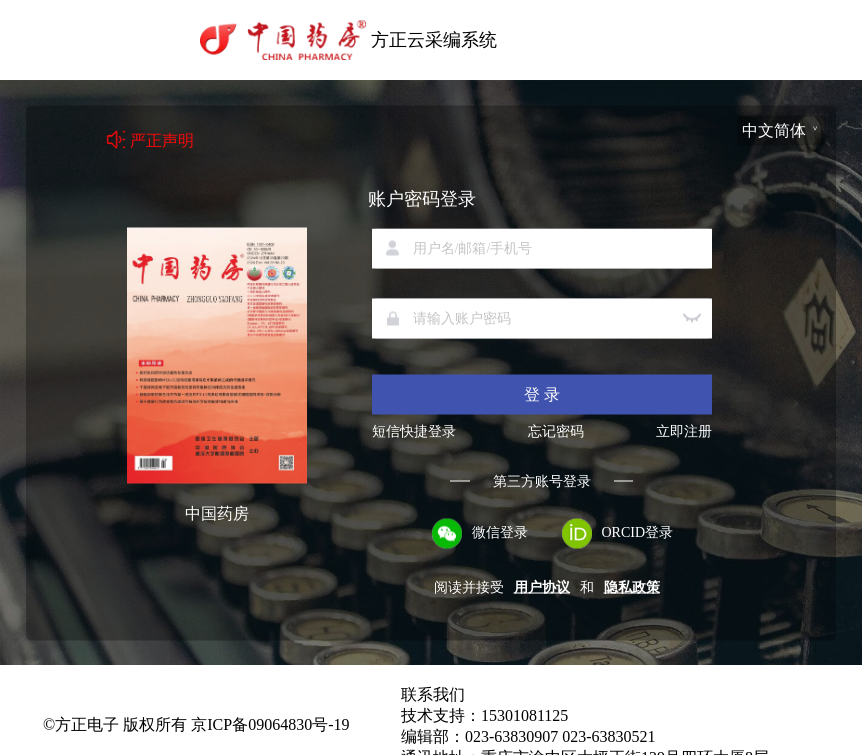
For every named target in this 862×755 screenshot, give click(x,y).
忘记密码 (556, 431)
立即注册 (684, 431)
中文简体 (774, 129)
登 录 (542, 393)
